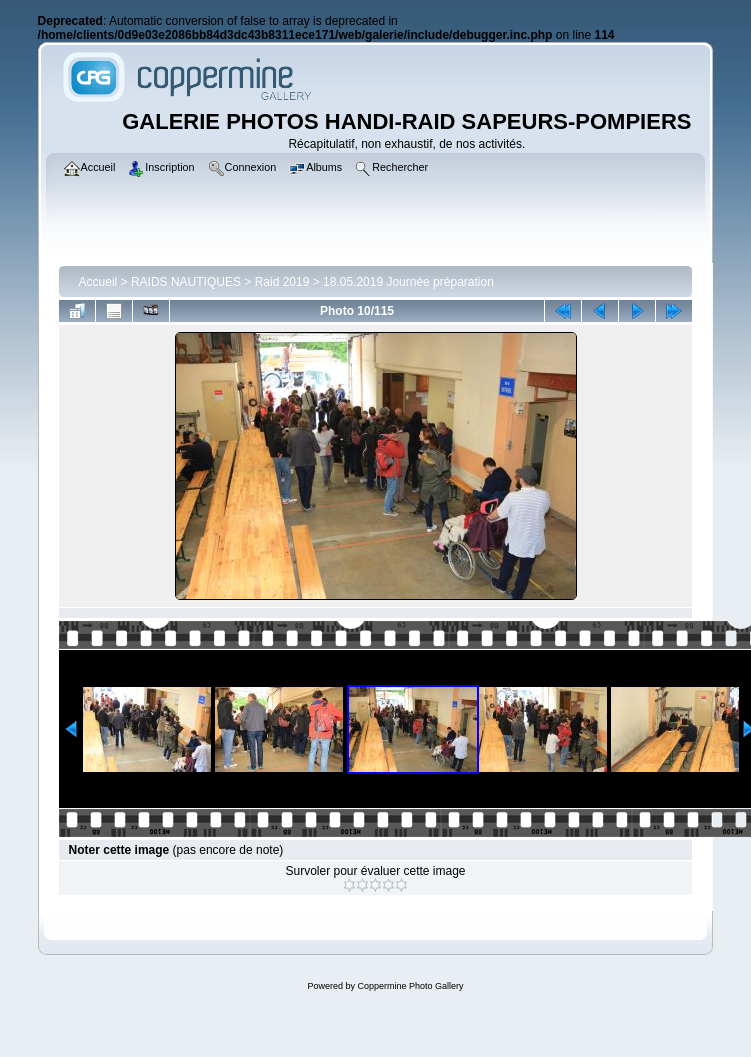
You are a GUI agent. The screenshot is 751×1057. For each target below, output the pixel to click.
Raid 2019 (282, 282)
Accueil (98, 282)
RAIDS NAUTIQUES (186, 282)
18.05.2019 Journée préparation (408, 282)
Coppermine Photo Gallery (410, 986)
